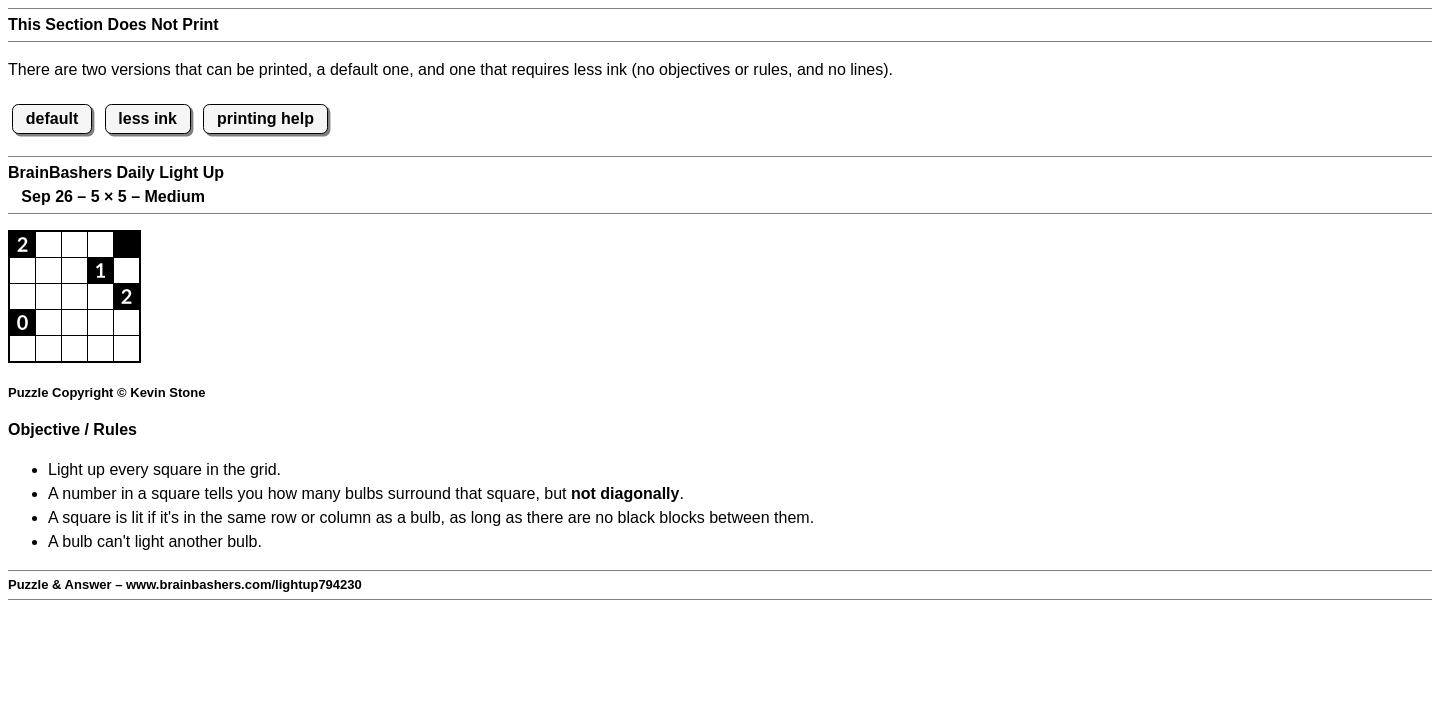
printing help (265, 118)
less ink (147, 118)
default (52, 118)
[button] (22, 244)
